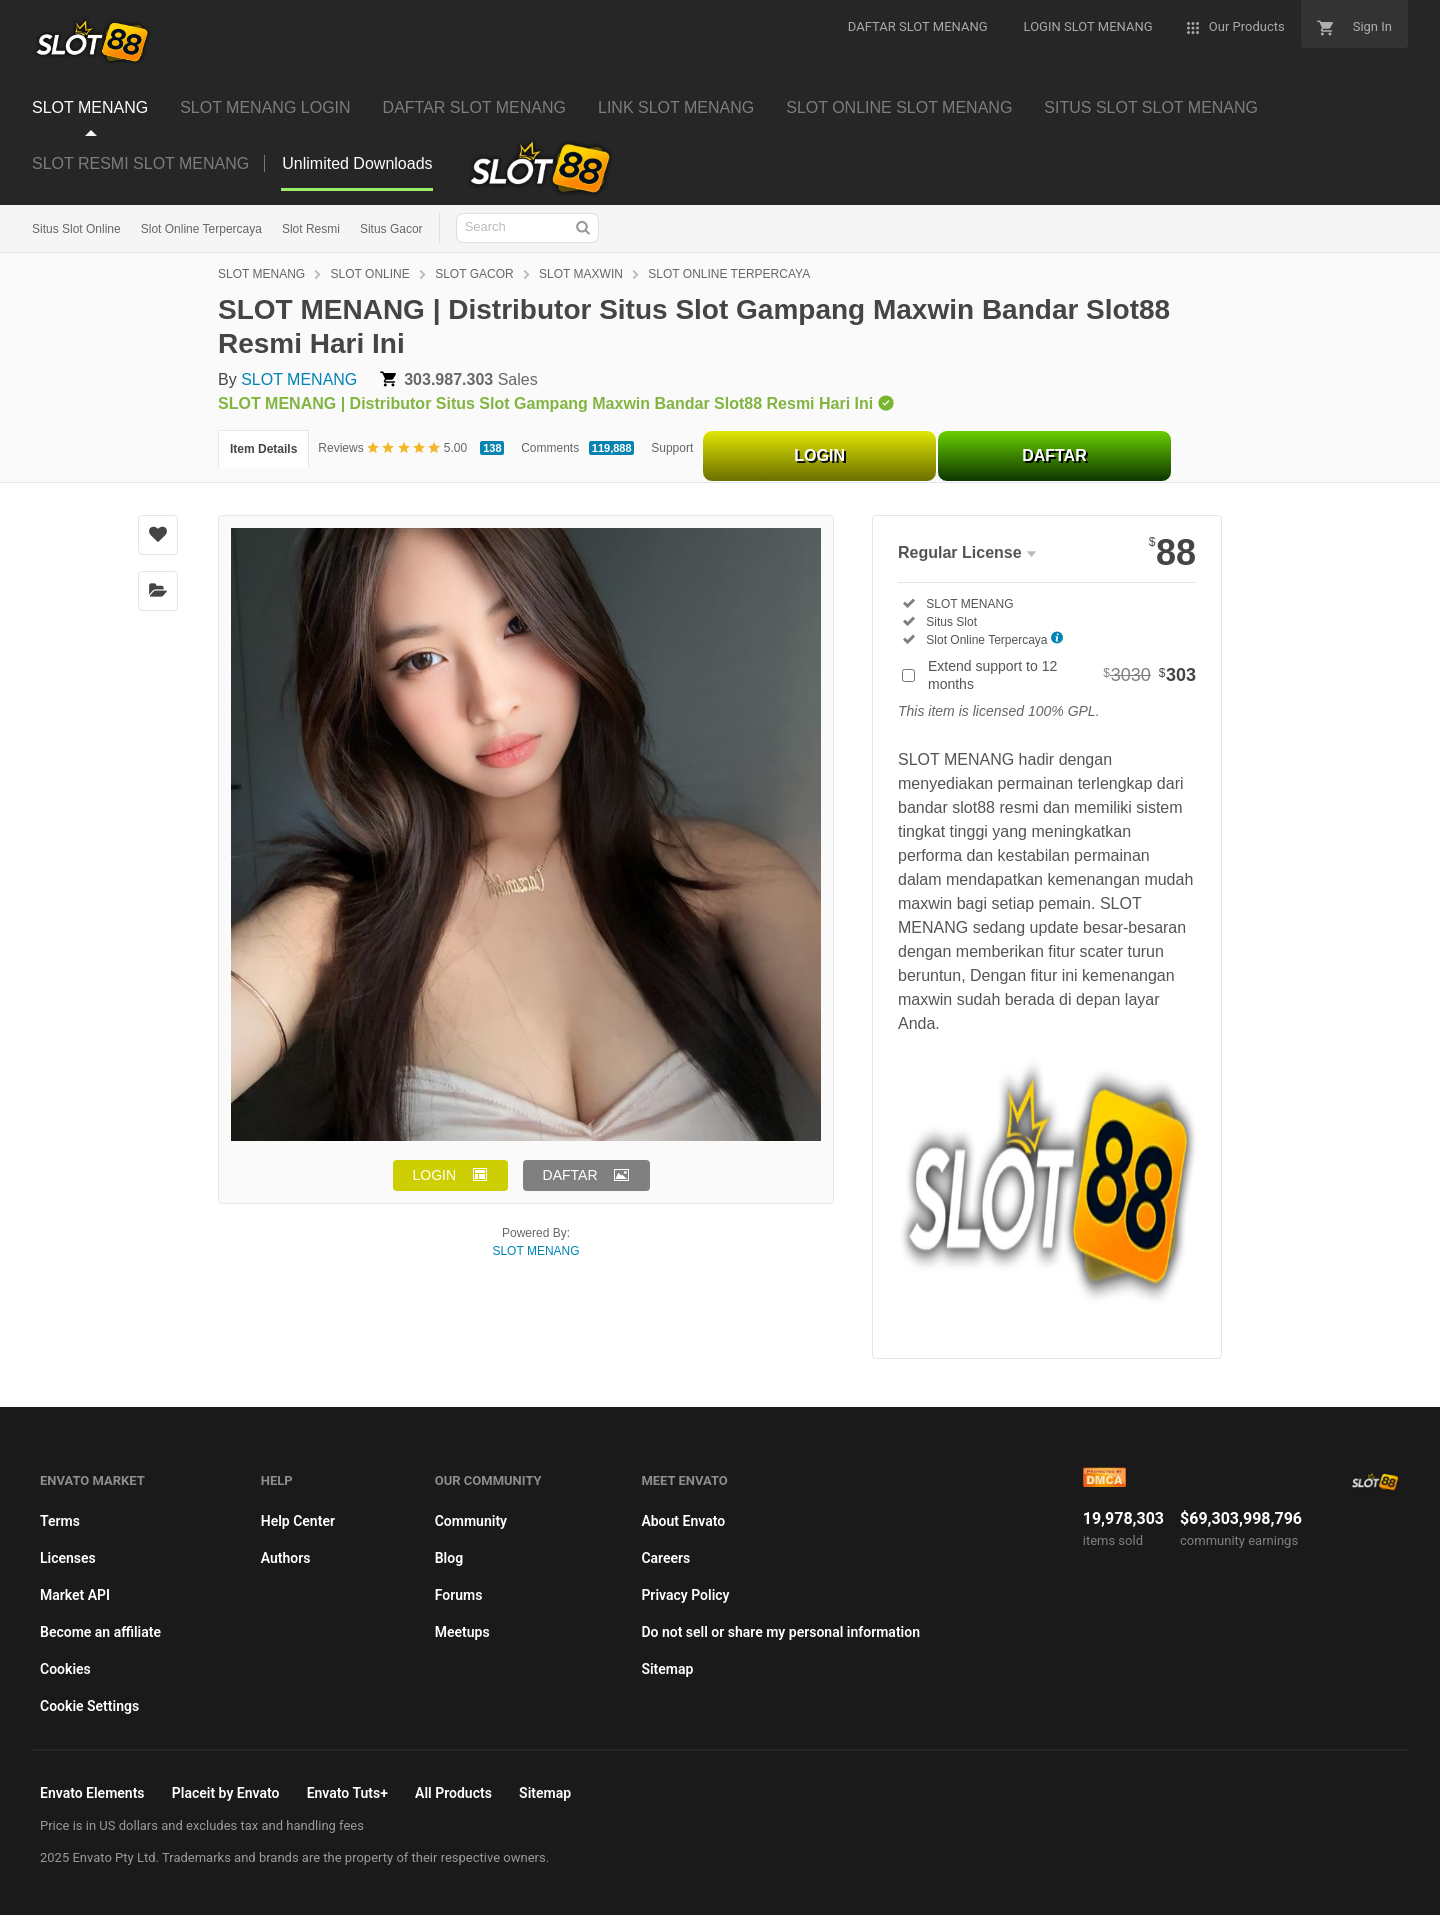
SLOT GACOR (474, 274)
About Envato (683, 1521)
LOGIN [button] (435, 1175)
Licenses (68, 1558)
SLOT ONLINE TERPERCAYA (729, 274)
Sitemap (667, 1669)
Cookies (65, 1669)
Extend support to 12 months (1062, 675)
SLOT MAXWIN (581, 274)
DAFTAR (1054, 455)
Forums (459, 1595)
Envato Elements (92, 1793)
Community (471, 1521)
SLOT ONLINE (370, 274)
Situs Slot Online (76, 229)
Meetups (462, 1632)
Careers (665, 1558)
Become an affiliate (100, 1632)
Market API (75, 1595)
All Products (453, 1793)
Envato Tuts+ (347, 1793)
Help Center (298, 1521)
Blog (449, 1558)
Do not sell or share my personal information (780, 1632)
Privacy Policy (685, 1595)
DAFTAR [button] (570, 1175)
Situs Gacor (391, 229)
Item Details (263, 449)
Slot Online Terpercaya (201, 229)
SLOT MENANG (261, 274)
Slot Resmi (311, 229)
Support (672, 448)
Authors (286, 1558)
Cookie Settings (89, 1706)
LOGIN (819, 455)
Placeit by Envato (226, 1793)
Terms (60, 1521)
